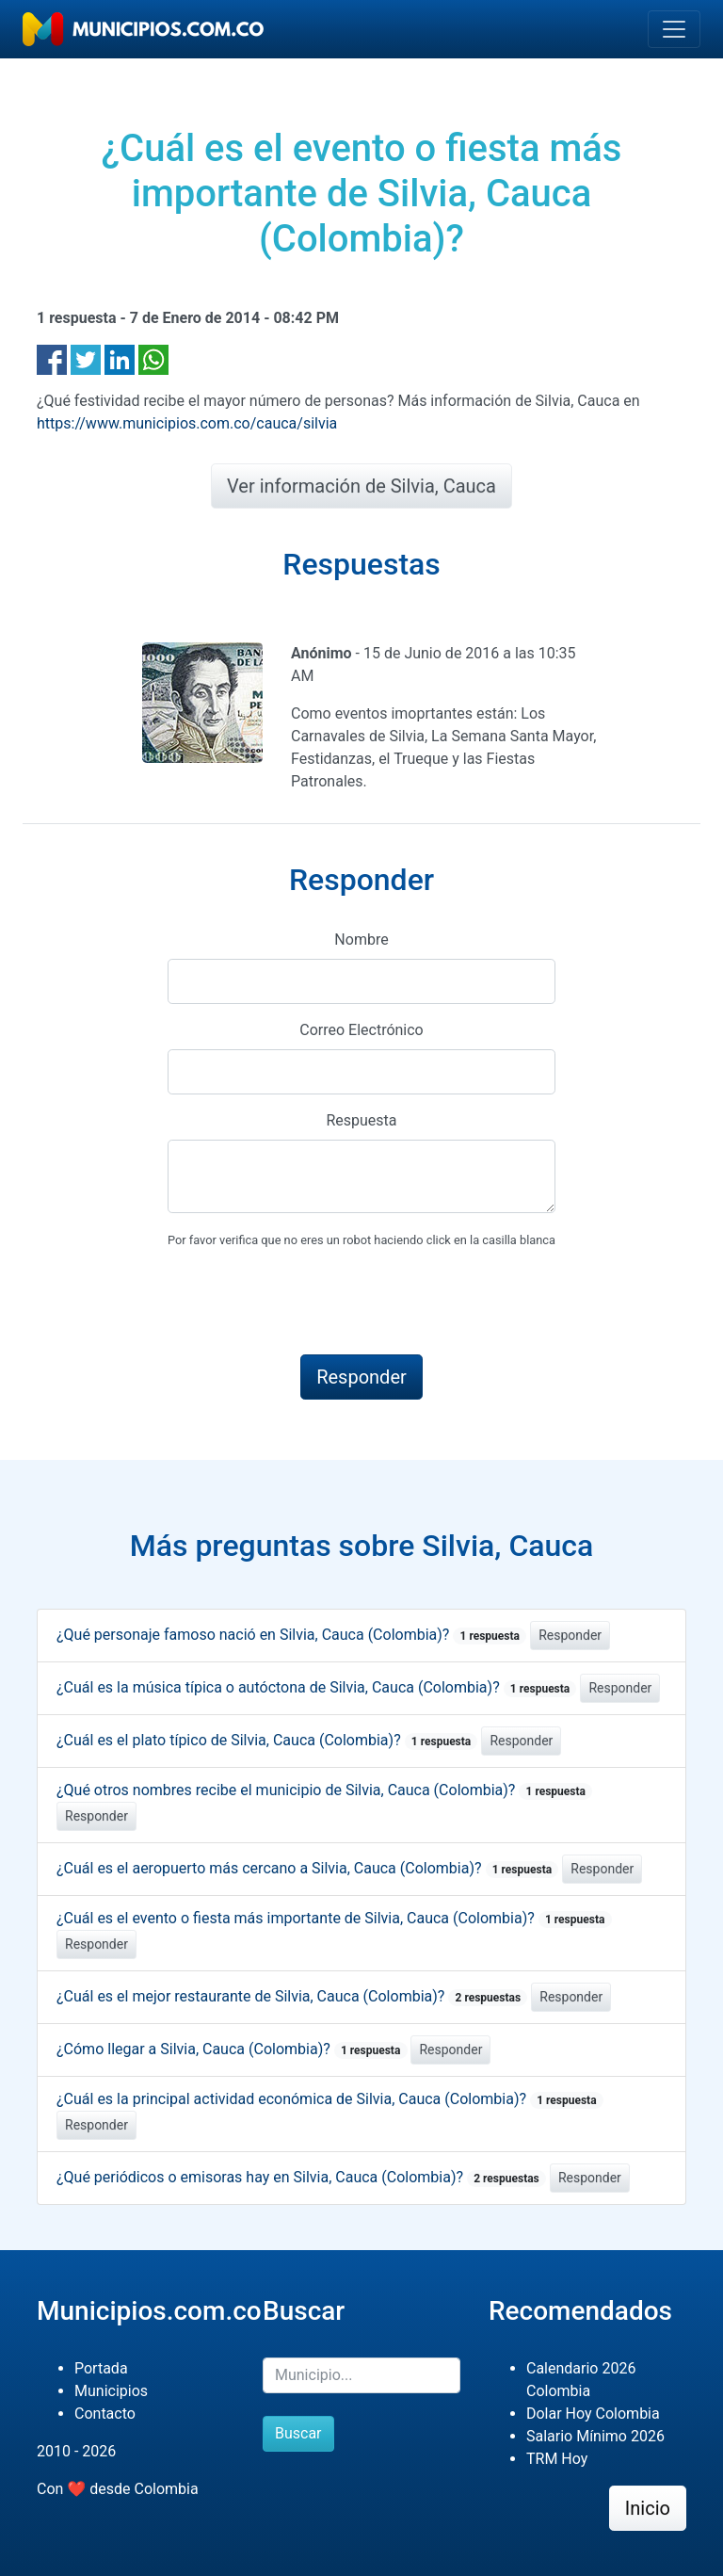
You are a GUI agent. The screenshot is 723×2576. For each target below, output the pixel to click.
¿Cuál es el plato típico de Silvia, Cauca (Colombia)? (266, 1740)
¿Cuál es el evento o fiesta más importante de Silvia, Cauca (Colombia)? (334, 1918)
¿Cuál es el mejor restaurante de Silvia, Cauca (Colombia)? (291, 1996)
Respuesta (361, 1120)
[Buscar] (361, 2375)
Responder (570, 1635)
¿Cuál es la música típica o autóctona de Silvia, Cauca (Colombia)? (316, 1687)
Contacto (105, 2413)
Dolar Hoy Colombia (593, 2413)
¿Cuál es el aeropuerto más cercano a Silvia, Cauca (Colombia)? (307, 1868)
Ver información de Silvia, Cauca (361, 486)
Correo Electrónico (361, 1030)
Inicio (647, 2508)
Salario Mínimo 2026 (595, 2436)
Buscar (298, 2433)
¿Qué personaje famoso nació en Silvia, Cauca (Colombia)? (291, 1635)
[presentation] (311, 1302)
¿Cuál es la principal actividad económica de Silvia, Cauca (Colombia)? (329, 2099)
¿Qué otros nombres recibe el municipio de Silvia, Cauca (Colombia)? (324, 1790)
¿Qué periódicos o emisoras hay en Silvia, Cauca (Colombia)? (301, 2177)
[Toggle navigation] (674, 29)
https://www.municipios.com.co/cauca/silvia (187, 423)
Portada (101, 2368)
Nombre (361, 939)
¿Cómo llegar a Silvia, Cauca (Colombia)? (232, 2049)
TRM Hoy (556, 2459)
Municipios (111, 2391)
